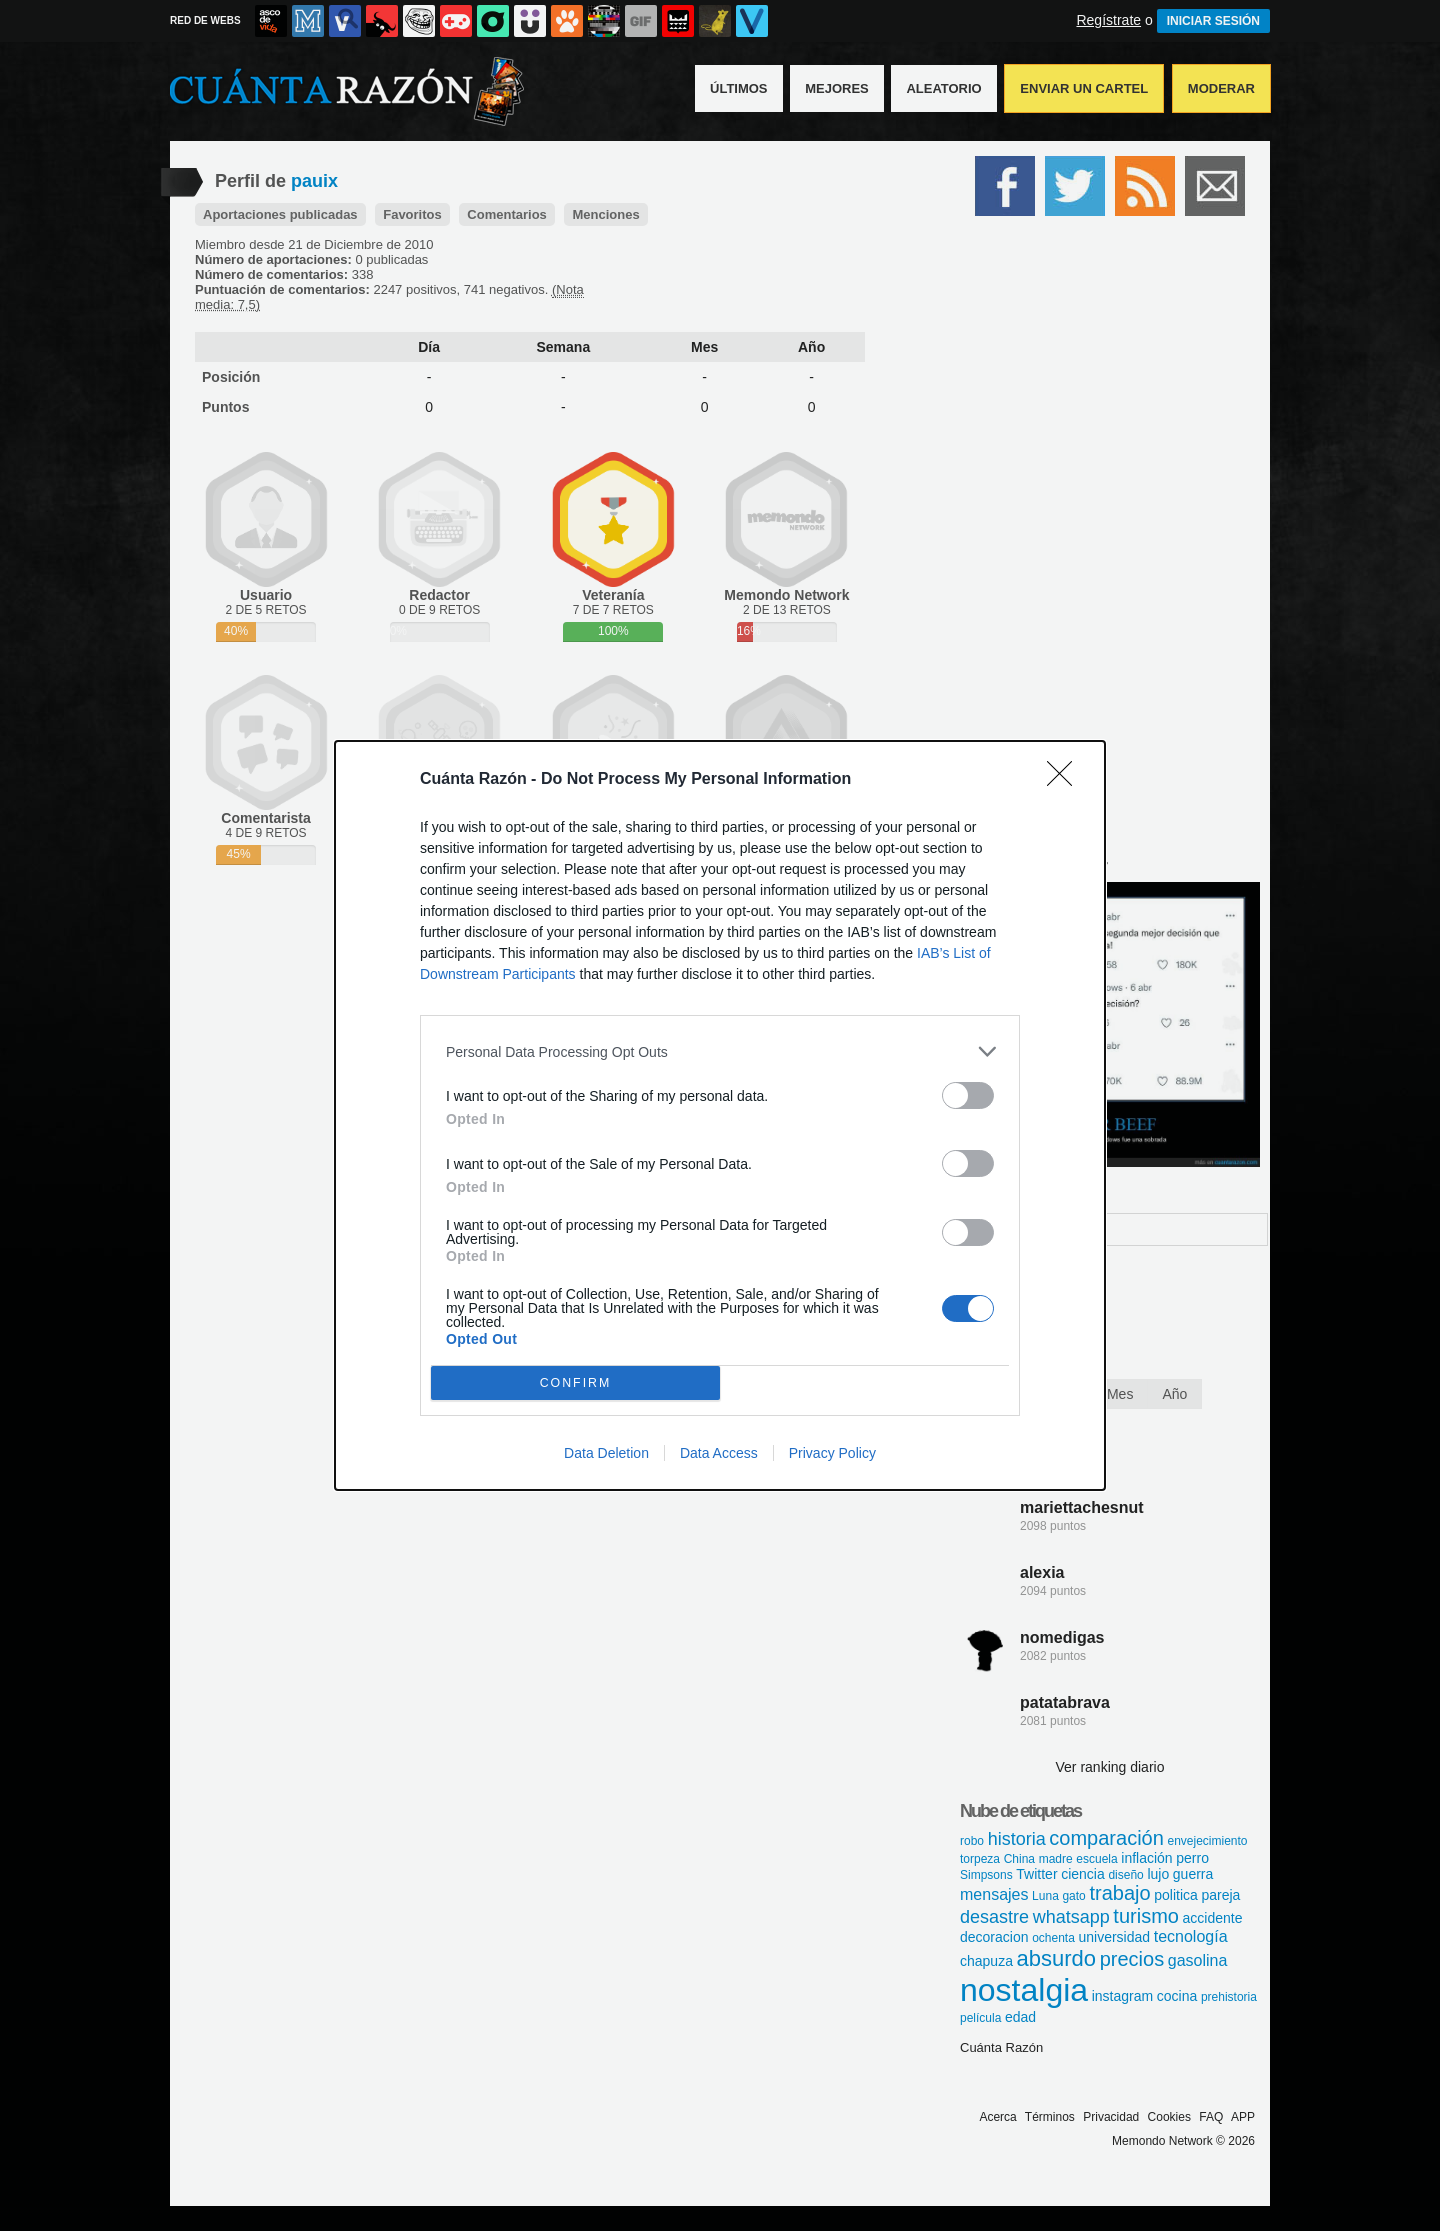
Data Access (719, 1453)
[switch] (968, 1095)
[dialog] (720, 1115)
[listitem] (720, 1051)
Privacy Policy (832, 1453)
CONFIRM (575, 1383)
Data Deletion (606, 1453)
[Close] (1066, 780)
